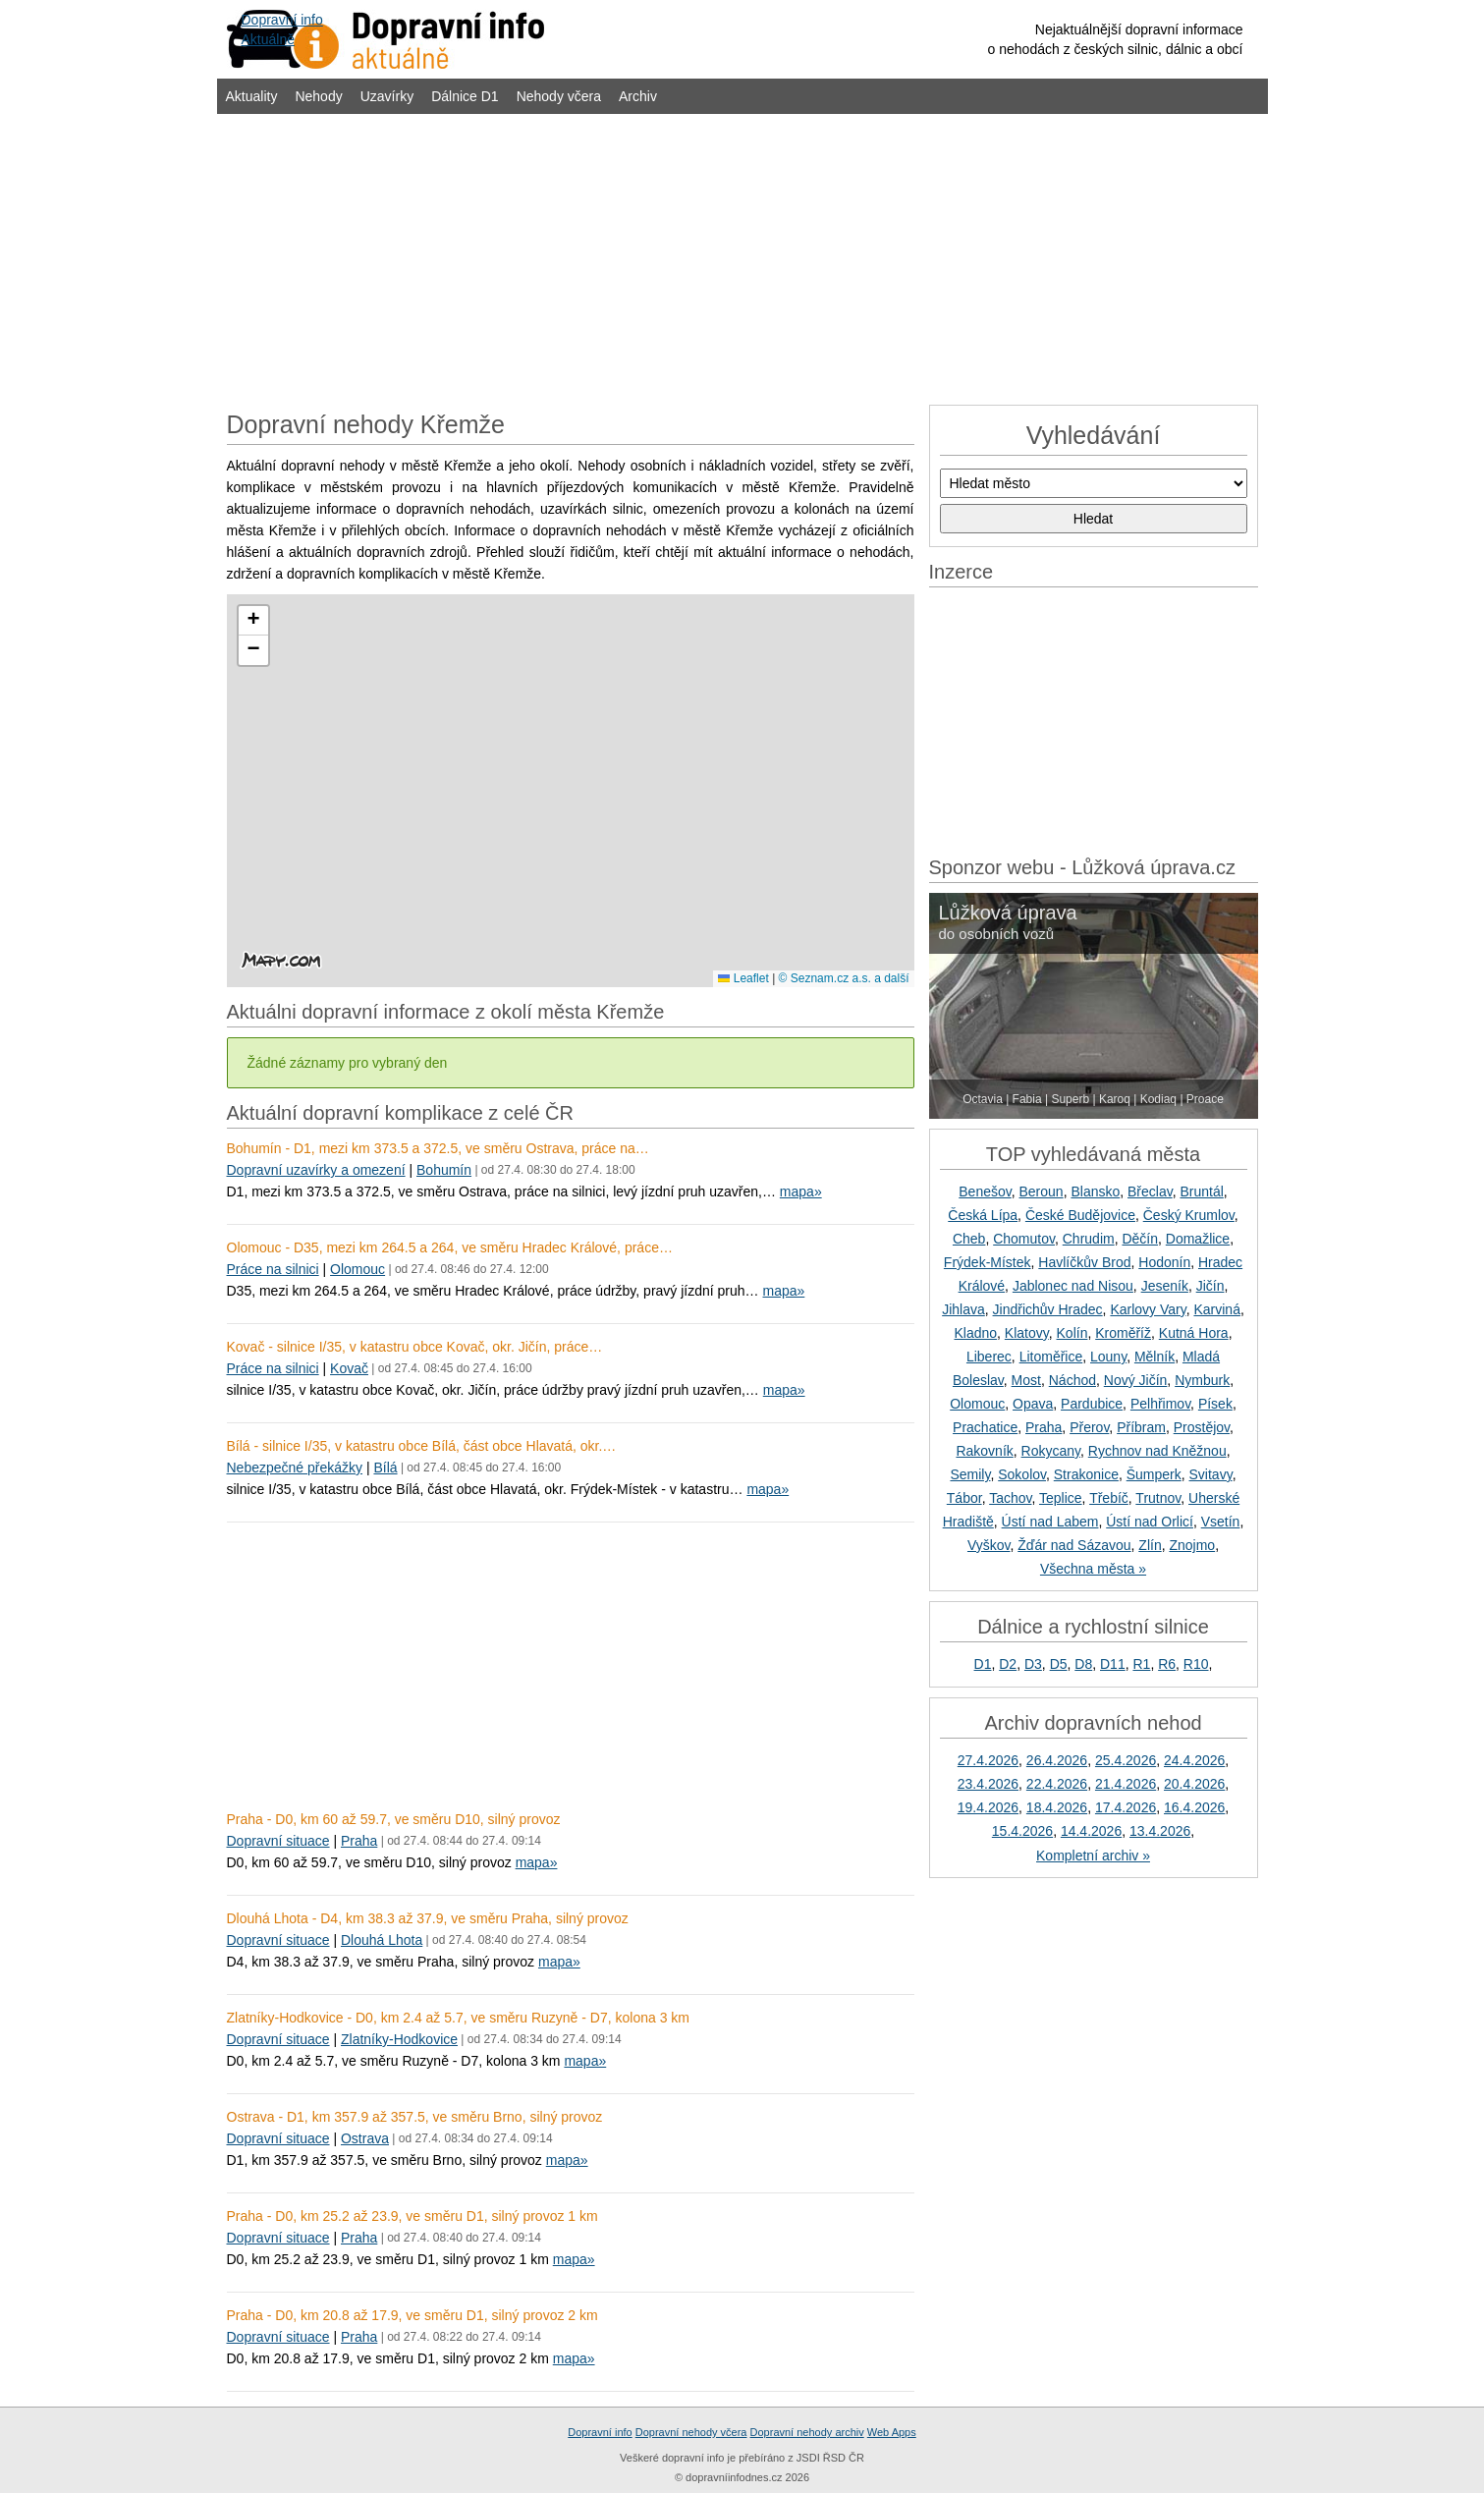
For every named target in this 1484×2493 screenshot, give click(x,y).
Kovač (349, 1368)
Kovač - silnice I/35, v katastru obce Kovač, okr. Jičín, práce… (415, 1347)
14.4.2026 (1091, 1831)
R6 (1167, 1664)
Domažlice (1198, 1238)
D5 (1059, 1664)
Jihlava (963, 1309)
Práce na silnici (273, 1269)
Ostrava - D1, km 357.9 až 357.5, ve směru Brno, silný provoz (415, 2117)
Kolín (1072, 1333)
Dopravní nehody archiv (807, 2432)
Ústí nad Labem (1050, 1521)
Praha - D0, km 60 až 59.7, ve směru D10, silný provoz (394, 1819)
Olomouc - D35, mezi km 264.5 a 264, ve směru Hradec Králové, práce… (450, 1247)
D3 (1033, 1664)
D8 (1083, 1664)
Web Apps (891, 2432)
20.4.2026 (1194, 1784)
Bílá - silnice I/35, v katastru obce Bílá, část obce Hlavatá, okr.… (422, 1446)
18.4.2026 (1056, 1807)
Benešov (985, 1191)
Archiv (638, 96)
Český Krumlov (1189, 1215)
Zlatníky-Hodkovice (399, 2039)
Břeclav (1150, 1191)
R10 (1196, 1664)
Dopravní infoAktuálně (282, 29)
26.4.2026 (1056, 1760)
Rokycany (1050, 1451)
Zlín (1149, 1545)
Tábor (964, 1498)
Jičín (1210, 1286)
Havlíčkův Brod (1084, 1262)
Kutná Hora (1194, 1333)
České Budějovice (1080, 1215)
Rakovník (984, 1451)
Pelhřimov (1160, 1404)
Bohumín (443, 1170)
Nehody (318, 96)
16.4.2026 (1194, 1807)
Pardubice (1092, 1404)
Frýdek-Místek (987, 1262)
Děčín (1140, 1238)
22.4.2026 (1056, 1784)
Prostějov (1202, 1427)
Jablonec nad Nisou (1073, 1286)
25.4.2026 (1125, 1760)
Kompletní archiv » (1093, 1855)
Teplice (1060, 1498)
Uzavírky (386, 96)
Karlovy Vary (1147, 1309)
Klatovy (1027, 1333)
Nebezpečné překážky (295, 1467)
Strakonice (1086, 1474)
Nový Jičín (1136, 1380)
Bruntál (1201, 1191)
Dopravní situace (278, 1841)
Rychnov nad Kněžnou (1157, 1451)
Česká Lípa (982, 1215)
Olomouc (357, 1269)
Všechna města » (1093, 1569)
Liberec (989, 1356)
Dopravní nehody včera (691, 2432)
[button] (253, 621)
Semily (970, 1474)
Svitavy (1211, 1474)
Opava (1033, 1404)
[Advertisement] (742, 257)
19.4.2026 (988, 1807)
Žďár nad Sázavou (1073, 1545)
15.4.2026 (1022, 1831)
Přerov (1089, 1427)
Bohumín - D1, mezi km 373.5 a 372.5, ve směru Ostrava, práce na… (438, 1148)
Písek (1215, 1404)
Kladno (975, 1333)
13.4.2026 (1159, 1831)
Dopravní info (600, 2432)
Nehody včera (559, 96)
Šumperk (1154, 1474)
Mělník (1154, 1356)
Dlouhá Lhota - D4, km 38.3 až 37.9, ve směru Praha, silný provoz (428, 1918)
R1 (1141, 1664)
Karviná (1216, 1309)
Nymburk (1202, 1380)
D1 (983, 1664)
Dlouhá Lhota (381, 1940)
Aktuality (252, 96)
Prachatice (985, 1427)
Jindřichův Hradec (1048, 1309)
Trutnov (1158, 1498)
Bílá (385, 1467)
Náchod (1072, 1380)
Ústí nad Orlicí (1149, 1521)
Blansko (1095, 1191)
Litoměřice (1051, 1356)
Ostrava (365, 2138)
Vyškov (989, 1545)
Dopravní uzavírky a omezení (316, 1170)
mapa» (801, 1191)
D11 (1113, 1664)
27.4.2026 (988, 1760)
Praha (359, 1841)
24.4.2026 (1194, 1760)
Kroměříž (1123, 1333)
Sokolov (1022, 1474)
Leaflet (743, 978)
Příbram (1141, 1427)
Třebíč (1108, 1498)
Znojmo (1192, 1545)
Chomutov (1024, 1238)
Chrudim (1089, 1238)
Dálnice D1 (464, 96)
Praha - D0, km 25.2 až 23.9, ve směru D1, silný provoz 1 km (412, 2216)
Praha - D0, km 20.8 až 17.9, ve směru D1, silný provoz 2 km (412, 2315)
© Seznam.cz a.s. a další (844, 978)
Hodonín (1164, 1262)
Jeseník (1164, 1286)
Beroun (1041, 1191)
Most (1026, 1380)
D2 (1008, 1664)
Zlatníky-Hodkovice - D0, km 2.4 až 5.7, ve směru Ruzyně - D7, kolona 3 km (458, 2017)
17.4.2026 (1125, 1807)
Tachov (1010, 1498)
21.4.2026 (1125, 1784)
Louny (1108, 1356)
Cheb (969, 1238)
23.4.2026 (988, 1784)
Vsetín (1220, 1521)
